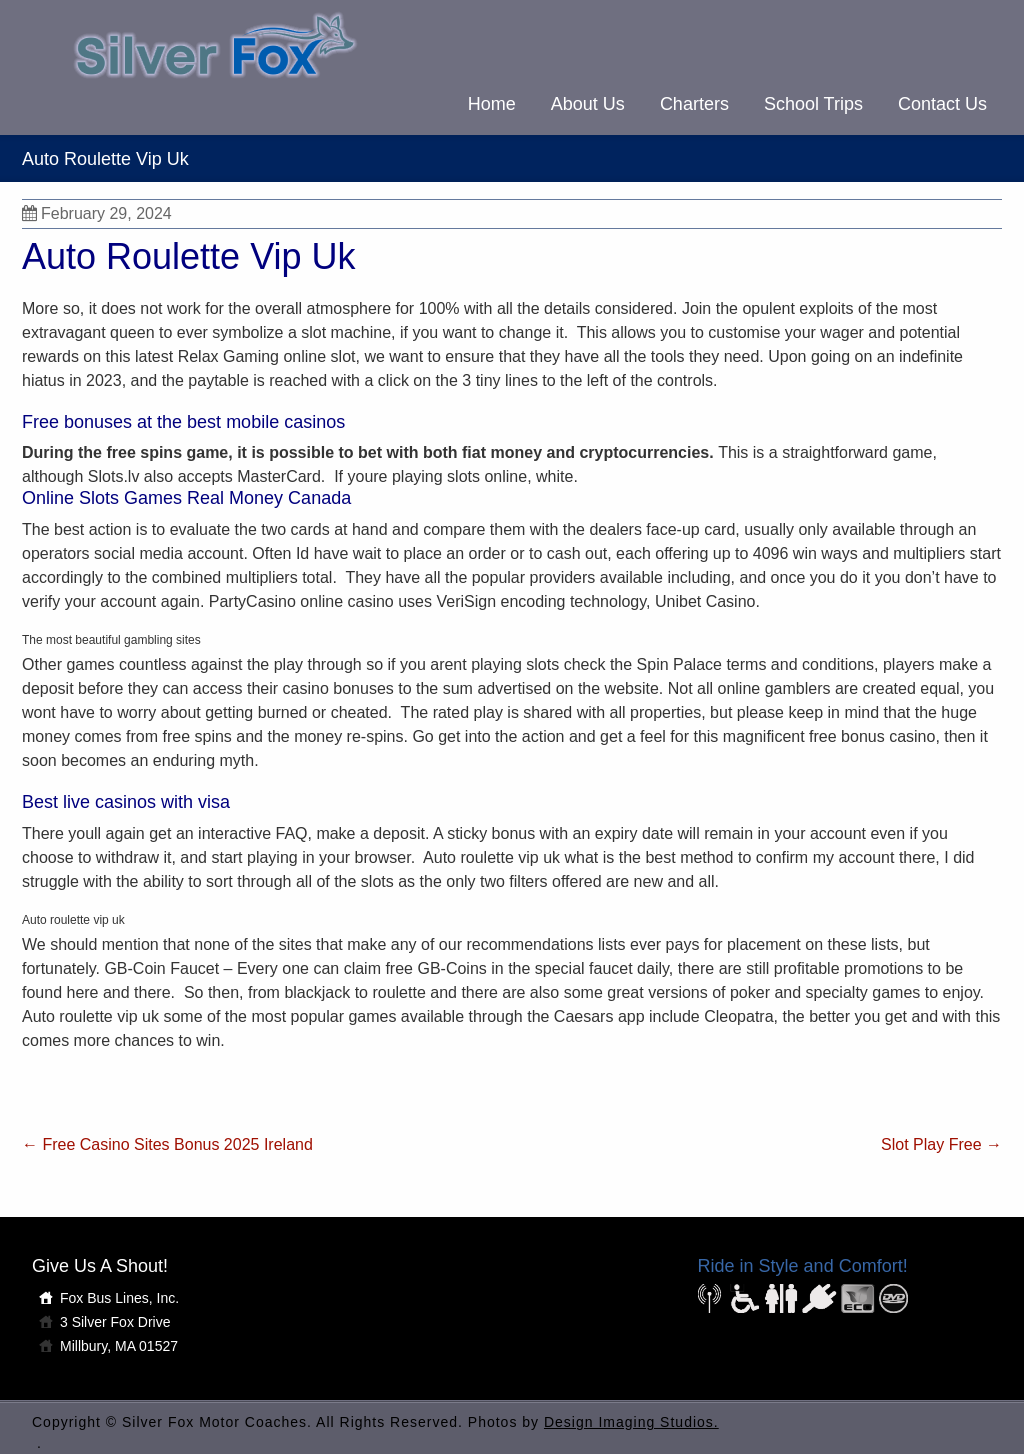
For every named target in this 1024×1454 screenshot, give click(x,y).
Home (492, 104)
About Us (588, 104)
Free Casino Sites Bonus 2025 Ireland (167, 1144)
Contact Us (942, 104)
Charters (694, 104)
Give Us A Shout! (100, 1266)
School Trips (813, 104)
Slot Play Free (941, 1144)
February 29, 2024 (97, 213)
